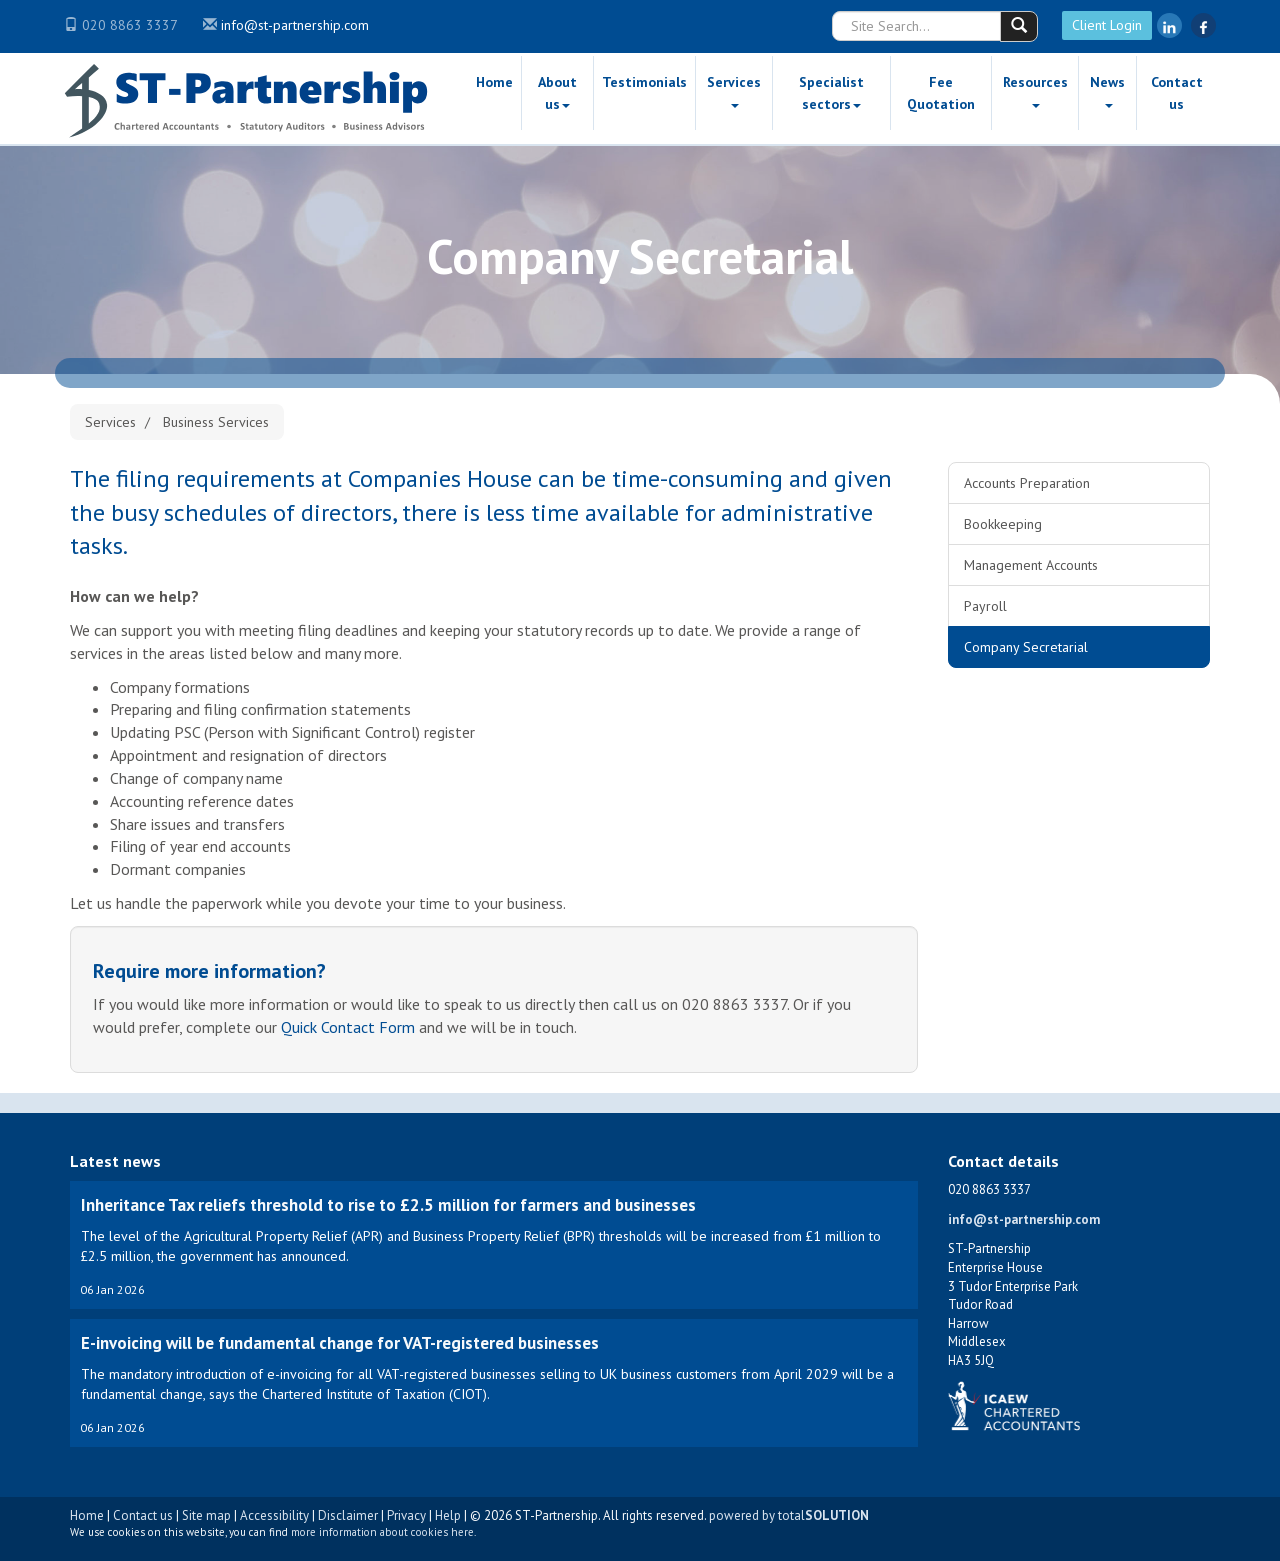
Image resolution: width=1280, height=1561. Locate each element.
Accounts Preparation (1027, 483)
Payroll (985, 606)
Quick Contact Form (348, 1027)
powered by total (789, 1515)
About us (557, 93)
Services (734, 90)
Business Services (216, 422)
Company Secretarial (1026, 647)
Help (448, 1515)
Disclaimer (348, 1515)
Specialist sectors (831, 93)
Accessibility (274, 1515)
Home (494, 82)
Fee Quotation (941, 93)
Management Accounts (1031, 565)
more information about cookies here (382, 1532)
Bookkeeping (1003, 524)
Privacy (406, 1515)
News (1107, 90)
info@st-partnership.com (295, 25)
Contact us (1177, 93)
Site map (206, 1515)
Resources (1035, 90)
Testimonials (644, 82)
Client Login (1107, 25)
